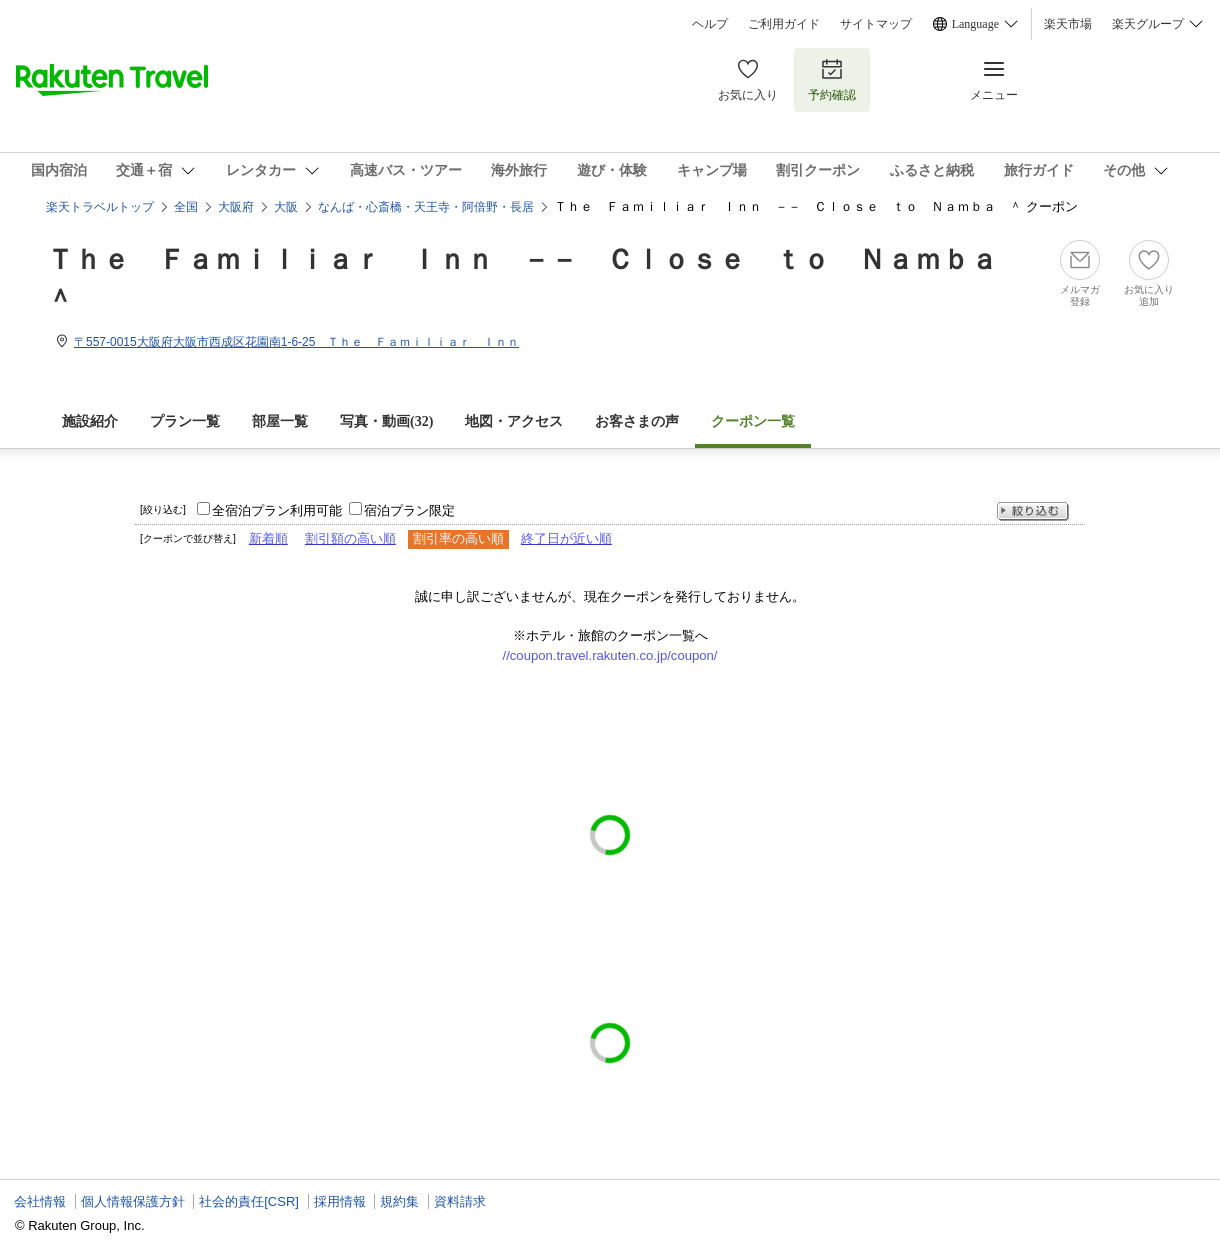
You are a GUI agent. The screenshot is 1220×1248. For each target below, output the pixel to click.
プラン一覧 (185, 421)
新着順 (268, 538)
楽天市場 (1068, 24)
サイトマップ (876, 24)
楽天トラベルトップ (100, 207)
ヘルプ (710, 24)
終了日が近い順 (566, 538)
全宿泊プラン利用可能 (277, 510)
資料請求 (460, 1201)
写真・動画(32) (386, 421)
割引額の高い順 (350, 538)
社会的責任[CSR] (249, 1201)
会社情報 (40, 1201)
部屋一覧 (280, 421)
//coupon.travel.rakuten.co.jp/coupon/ (610, 655)
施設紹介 (90, 421)
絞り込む (1033, 511)
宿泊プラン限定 (409, 510)
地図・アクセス (514, 421)
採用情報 (340, 1201)
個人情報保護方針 (133, 1201)
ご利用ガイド (784, 24)
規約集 (399, 1201)
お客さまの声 (637, 421)
